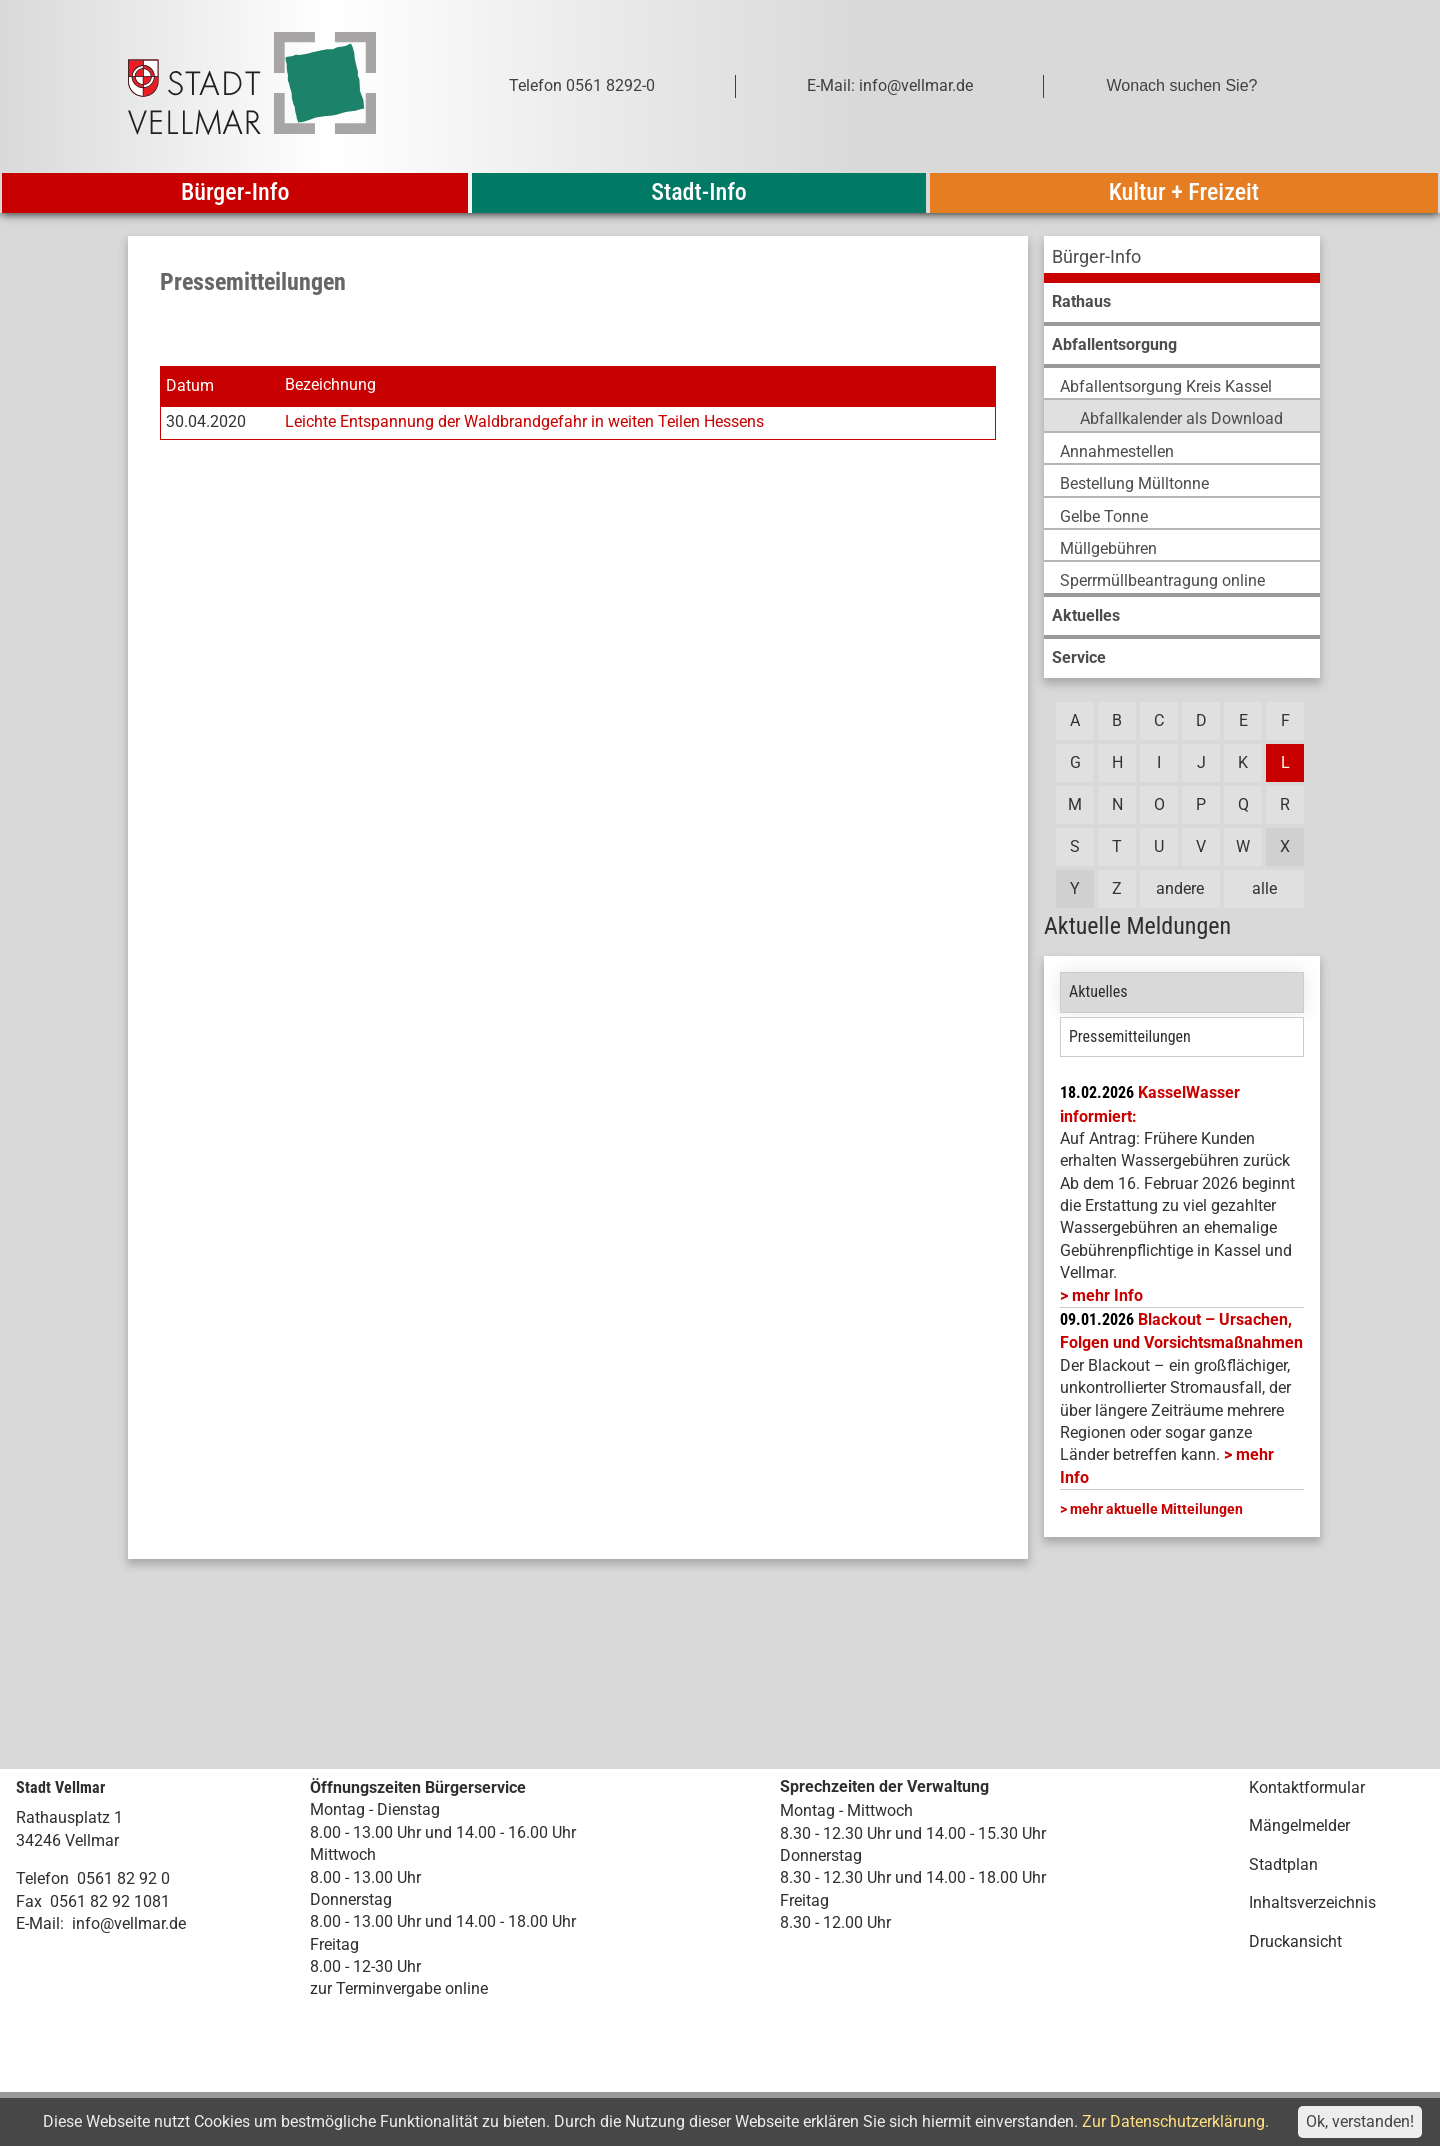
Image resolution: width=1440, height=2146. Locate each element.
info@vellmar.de (129, 1923)
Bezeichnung (330, 385)
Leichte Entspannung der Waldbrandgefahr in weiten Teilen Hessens (524, 421)
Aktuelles (1098, 991)
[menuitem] (1182, 259)
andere (1180, 888)
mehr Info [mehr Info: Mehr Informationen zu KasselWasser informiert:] (1107, 1295)
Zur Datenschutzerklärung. (1175, 2121)
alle (1264, 888)
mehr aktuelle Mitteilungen (1156, 1509)
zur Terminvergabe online (399, 1988)
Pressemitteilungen (1130, 1036)
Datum (190, 385)
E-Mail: (40, 1923)
